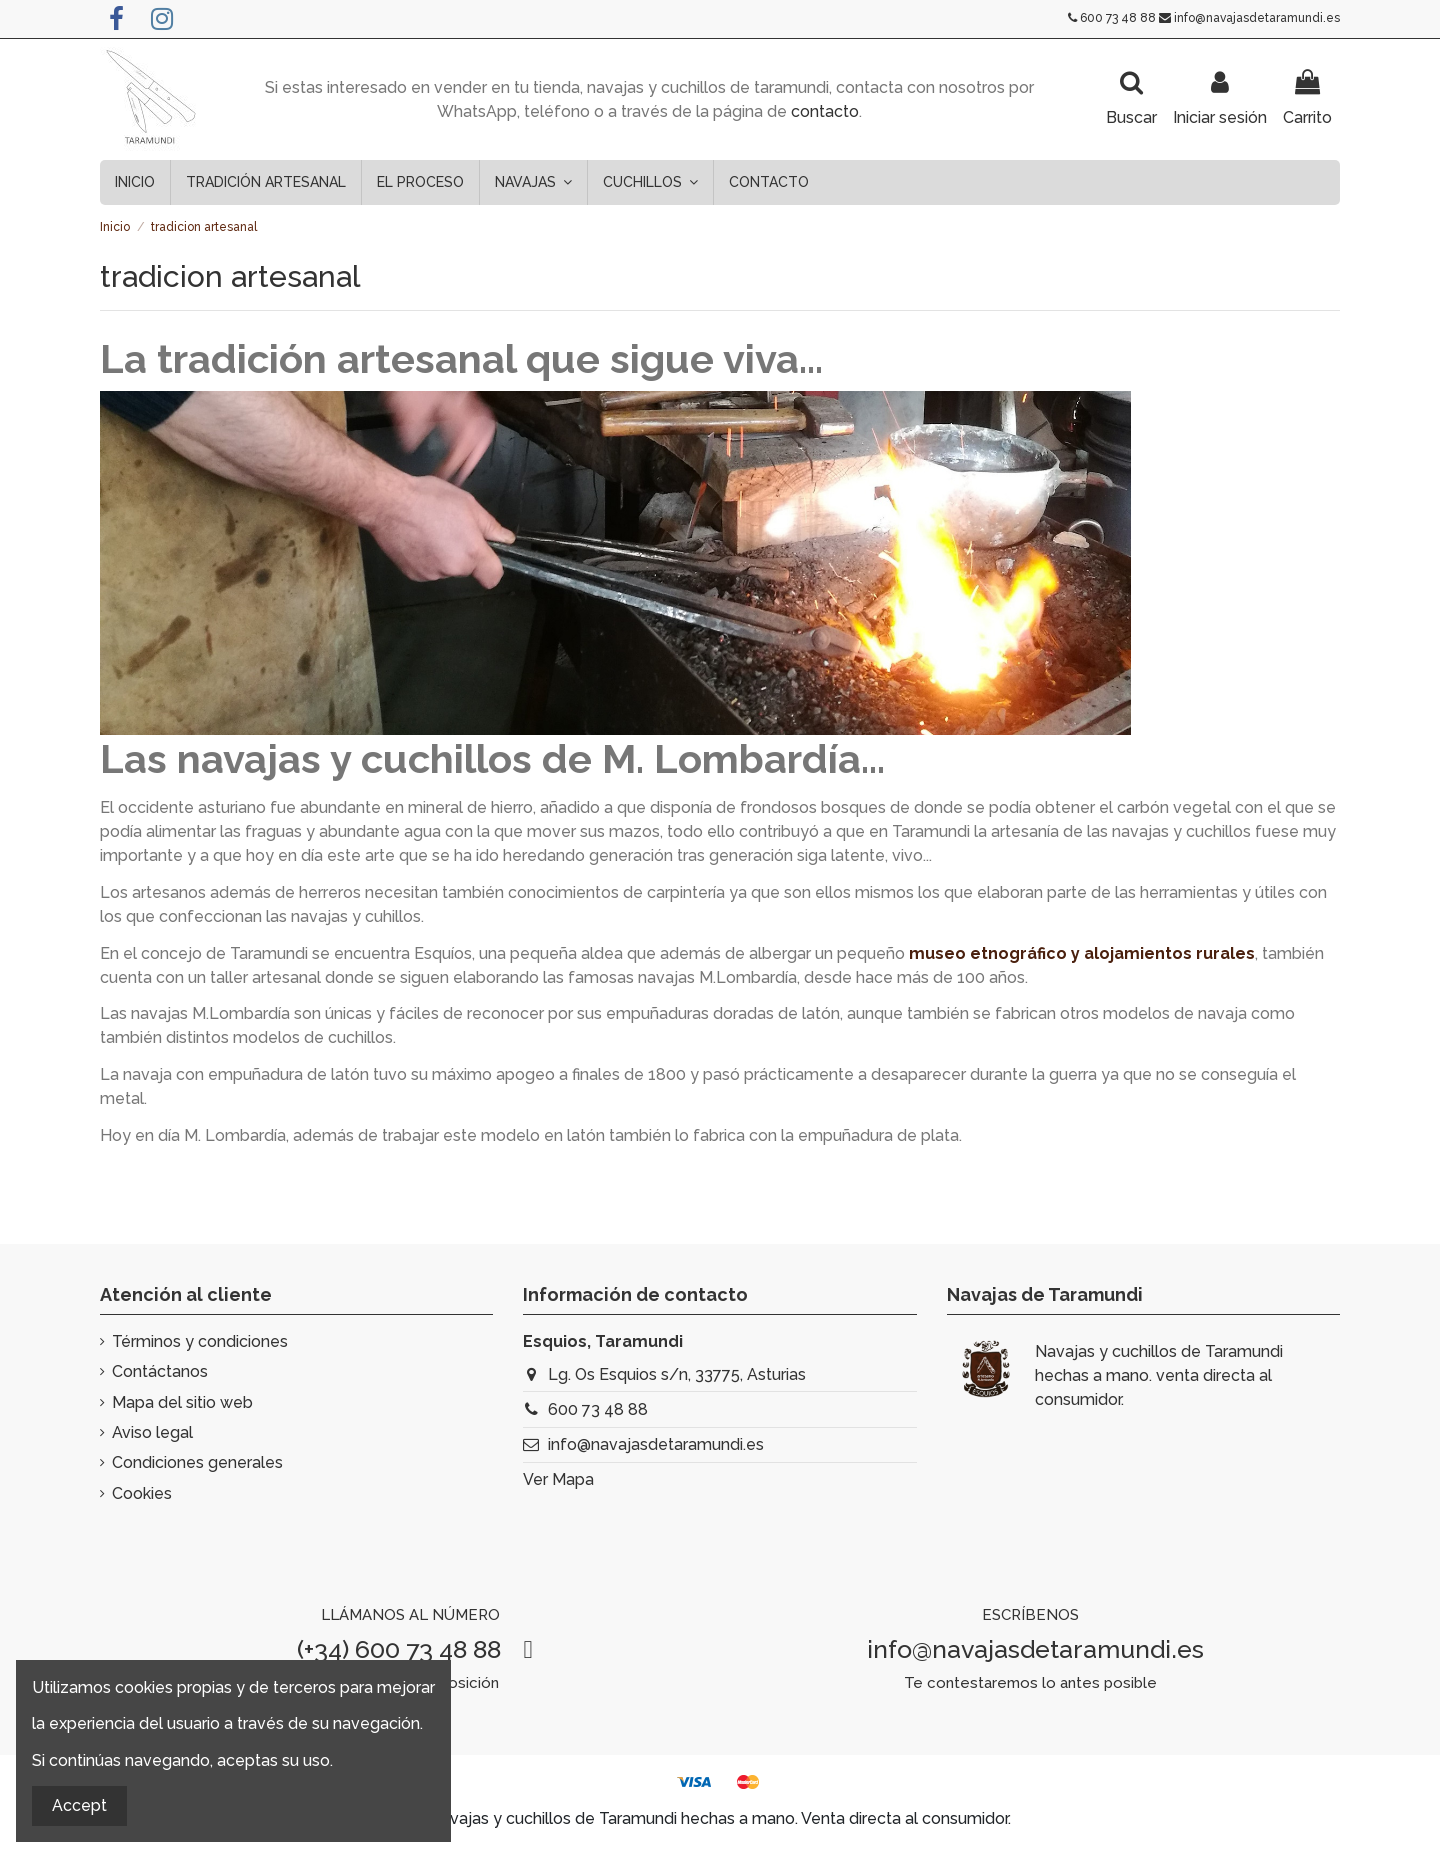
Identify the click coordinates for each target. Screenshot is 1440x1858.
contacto (825, 111)
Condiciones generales (197, 1462)
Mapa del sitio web (182, 1402)
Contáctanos (160, 1371)
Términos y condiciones (200, 1341)
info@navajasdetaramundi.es (1257, 18)
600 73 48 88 (1118, 18)
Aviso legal (152, 1432)
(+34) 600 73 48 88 (399, 1649)
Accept (79, 1805)
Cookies (142, 1493)
